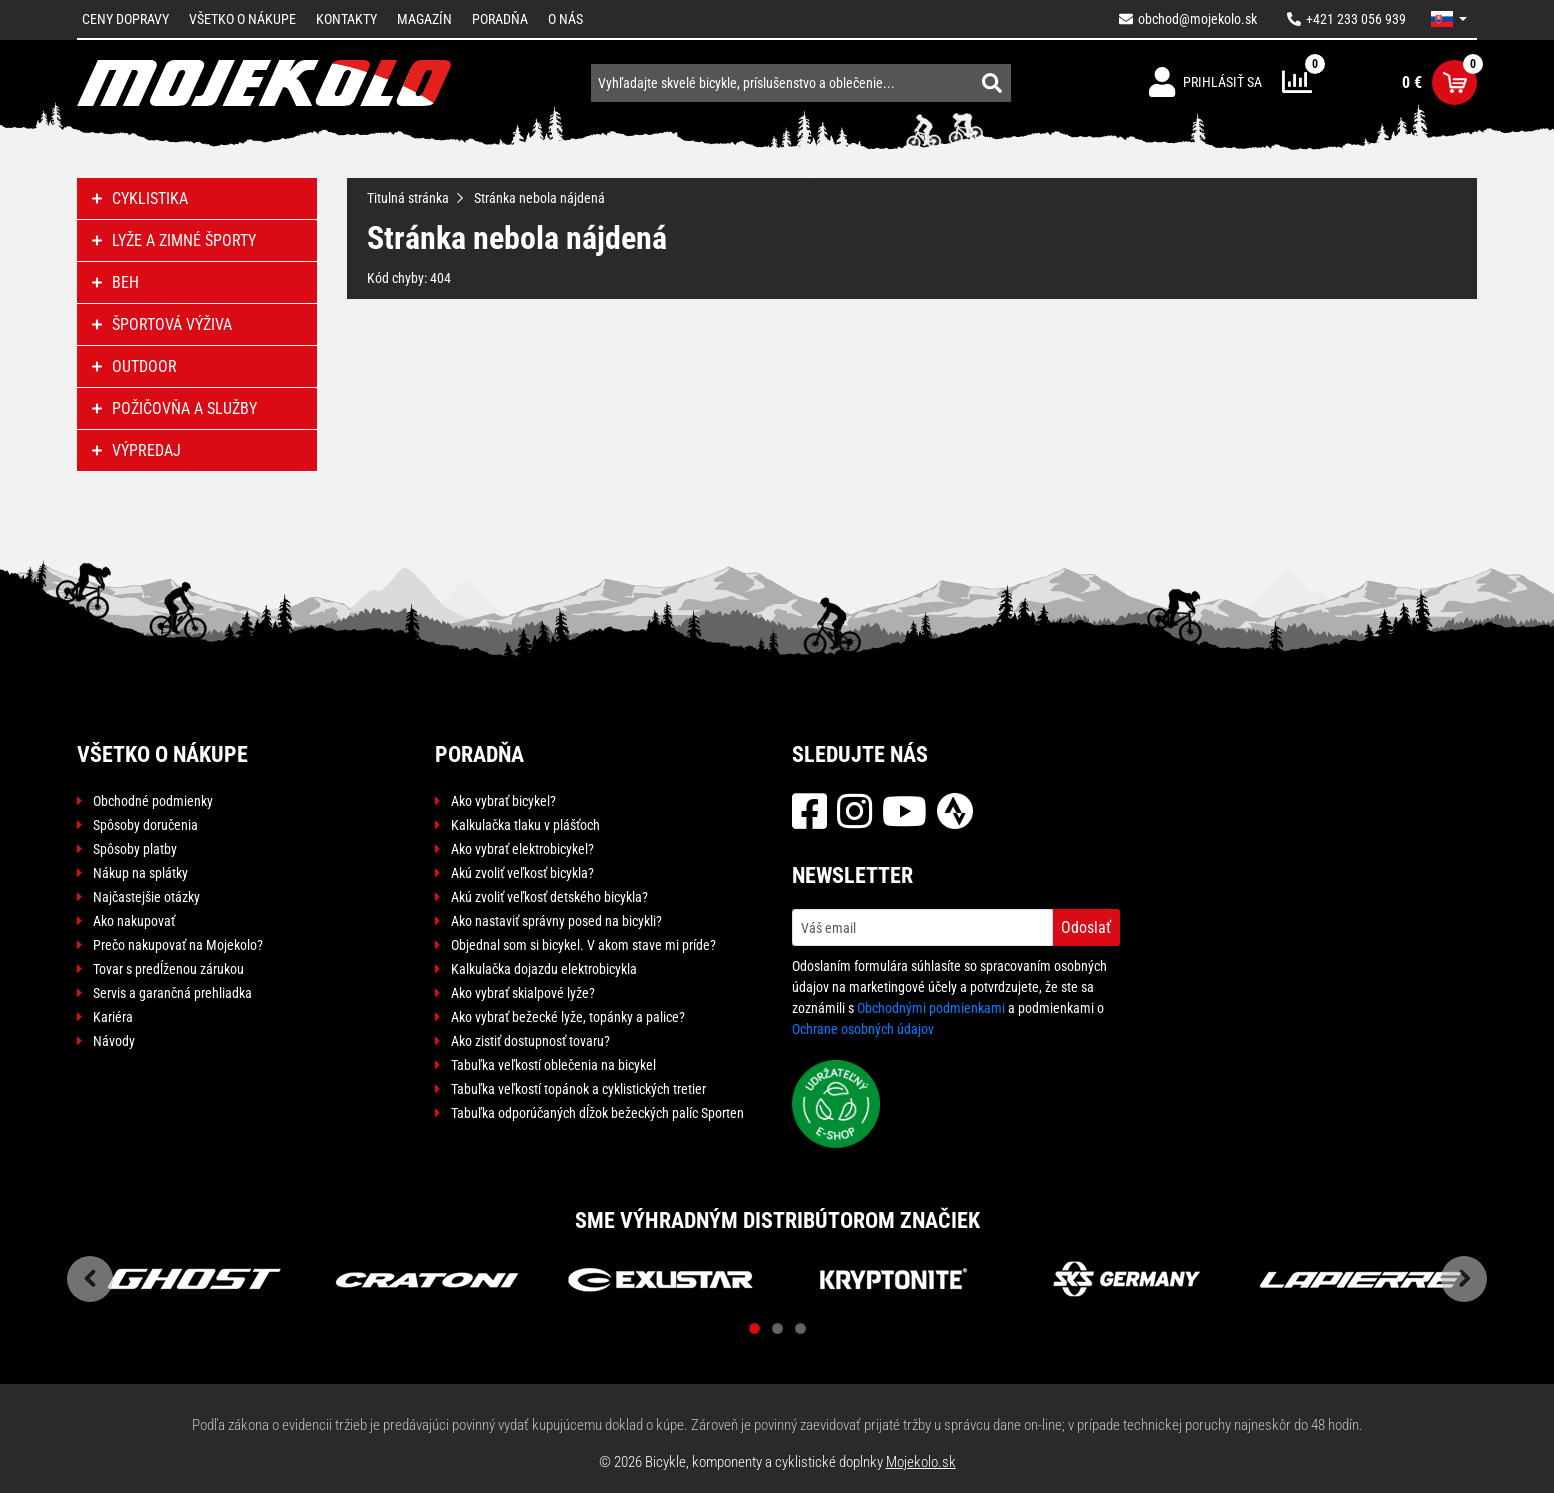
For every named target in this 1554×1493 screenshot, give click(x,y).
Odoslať (1086, 927)
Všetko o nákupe (242, 19)
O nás (565, 19)
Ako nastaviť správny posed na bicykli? (556, 921)
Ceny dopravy (125, 19)
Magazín (424, 19)
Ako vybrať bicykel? (503, 801)
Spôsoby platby (135, 849)
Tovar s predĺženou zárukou (168, 969)
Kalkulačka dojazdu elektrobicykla (544, 969)
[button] (1449, 19)
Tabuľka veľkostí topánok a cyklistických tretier (578, 1089)
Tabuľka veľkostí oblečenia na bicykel (553, 1065)
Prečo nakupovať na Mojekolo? (178, 945)
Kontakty (346, 19)
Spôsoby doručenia (145, 825)
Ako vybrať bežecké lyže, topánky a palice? (568, 1017)
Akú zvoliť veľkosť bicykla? (522, 873)
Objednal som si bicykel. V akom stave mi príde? (583, 945)
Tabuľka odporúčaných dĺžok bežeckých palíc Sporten (597, 1113)
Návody (114, 1041)
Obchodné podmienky (153, 801)
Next (1464, 1279)
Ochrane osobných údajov (863, 1029)
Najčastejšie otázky (146, 897)
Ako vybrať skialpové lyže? (523, 993)
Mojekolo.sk (921, 1462)
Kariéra (113, 1017)
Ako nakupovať (134, 921)
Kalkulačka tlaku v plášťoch (525, 825)
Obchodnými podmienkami (931, 1008)
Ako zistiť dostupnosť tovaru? (530, 1041)
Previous (90, 1279)
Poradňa (500, 19)
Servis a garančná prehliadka (172, 993)
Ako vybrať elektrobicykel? (522, 849)
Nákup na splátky (140, 873)
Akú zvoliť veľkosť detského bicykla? (549, 897)
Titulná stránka (408, 198)
